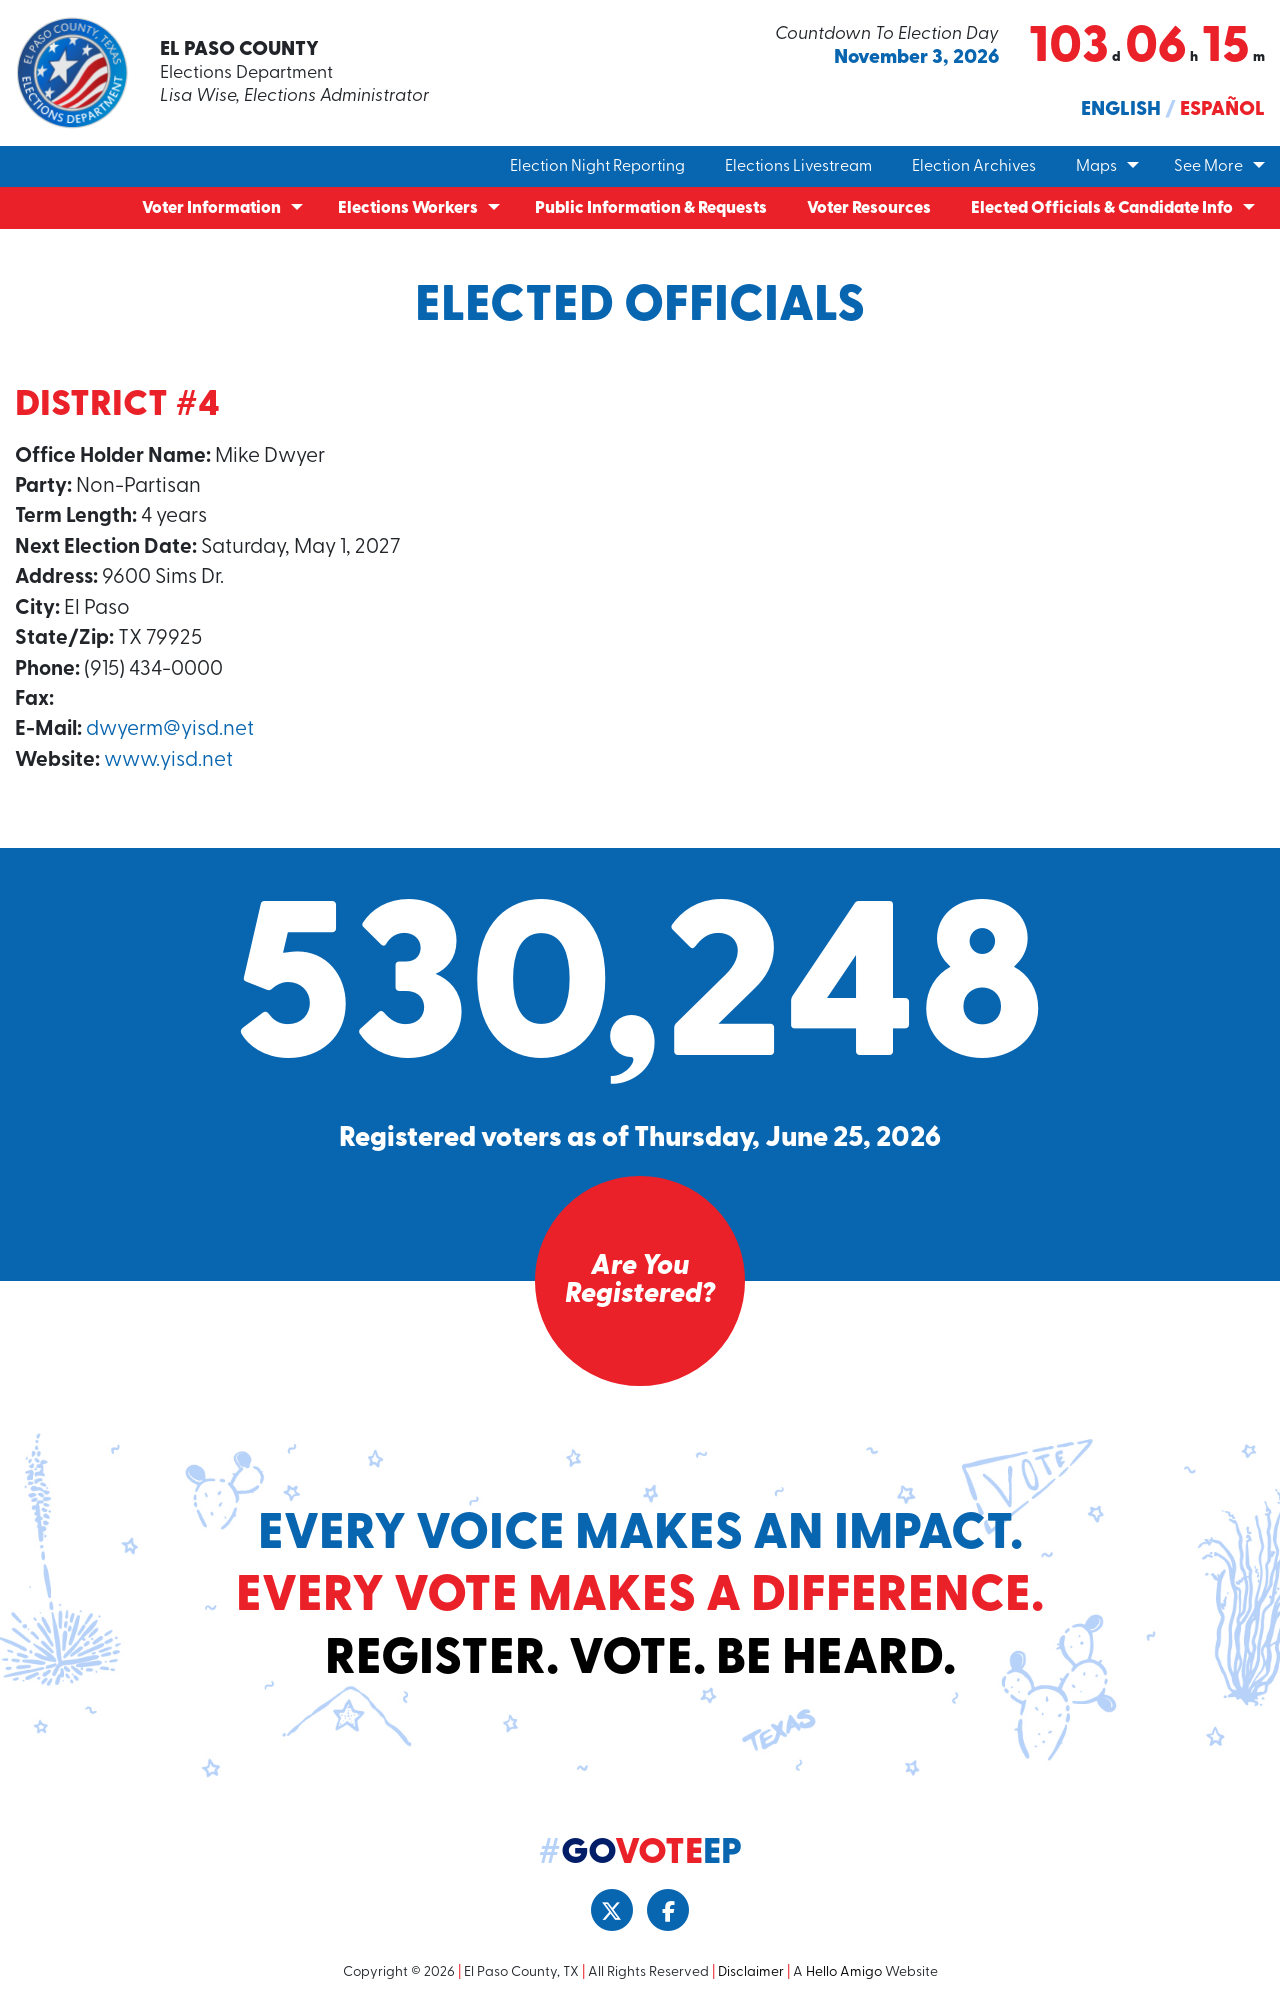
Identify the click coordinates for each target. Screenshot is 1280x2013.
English (1121, 110)
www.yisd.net (168, 760)
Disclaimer (751, 1972)
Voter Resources (869, 208)
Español (1222, 110)
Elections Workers (408, 208)
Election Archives (974, 167)
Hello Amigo (844, 1972)
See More (1208, 167)
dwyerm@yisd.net (170, 729)
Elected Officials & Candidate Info (1102, 208)
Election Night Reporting (597, 167)
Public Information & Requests (651, 208)
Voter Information (211, 208)
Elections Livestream (798, 167)
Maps (1096, 167)
